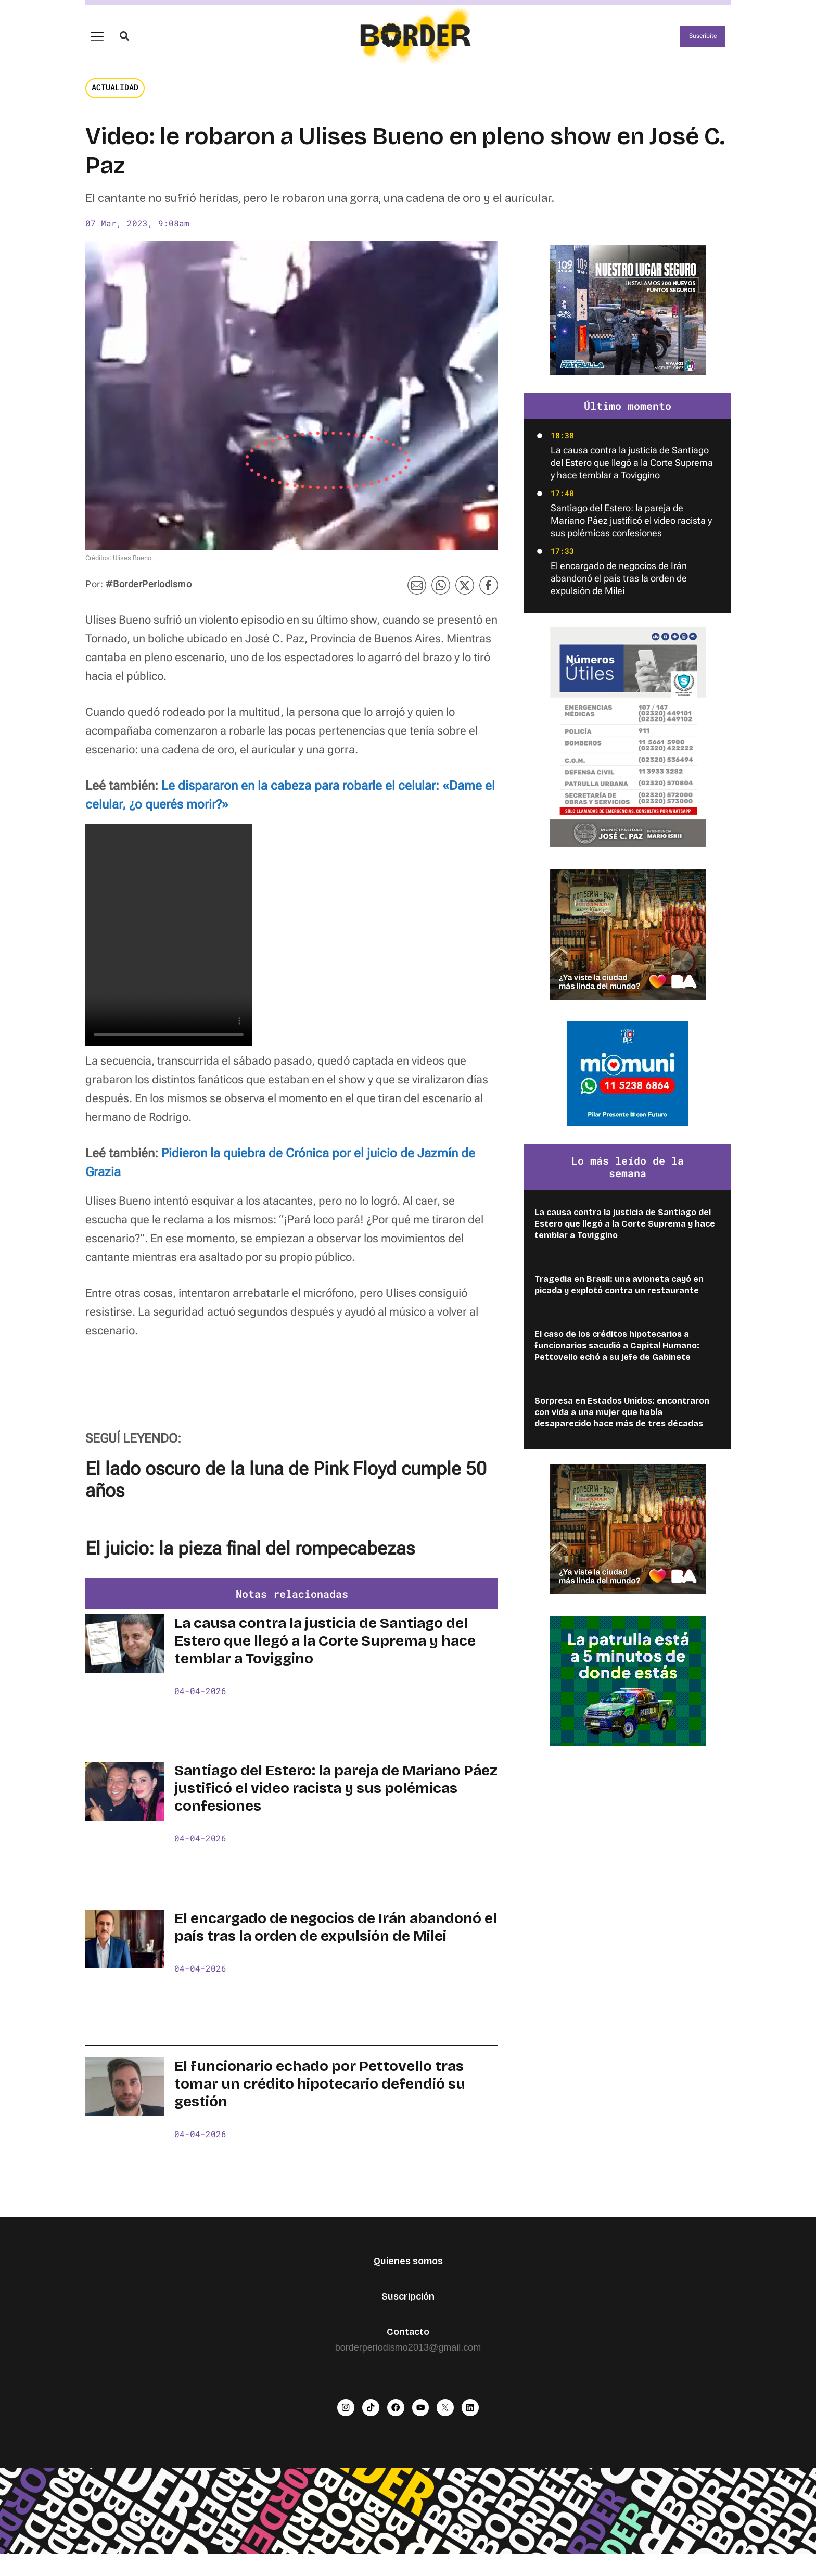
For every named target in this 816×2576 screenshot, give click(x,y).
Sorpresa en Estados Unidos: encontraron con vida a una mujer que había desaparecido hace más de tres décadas (621, 1428)
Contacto (408, 2348)
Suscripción (408, 2313)
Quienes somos (408, 2278)
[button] (124, 44)
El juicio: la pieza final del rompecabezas (250, 1565)
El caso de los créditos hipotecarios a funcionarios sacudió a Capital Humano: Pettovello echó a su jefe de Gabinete (616, 1362)
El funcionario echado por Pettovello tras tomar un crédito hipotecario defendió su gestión (319, 2100)
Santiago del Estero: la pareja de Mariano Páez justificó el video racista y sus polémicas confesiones (336, 1805)
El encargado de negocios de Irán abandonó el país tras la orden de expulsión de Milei (335, 1944)
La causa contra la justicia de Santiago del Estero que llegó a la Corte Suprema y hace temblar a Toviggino (325, 1657)
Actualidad (115, 103)
